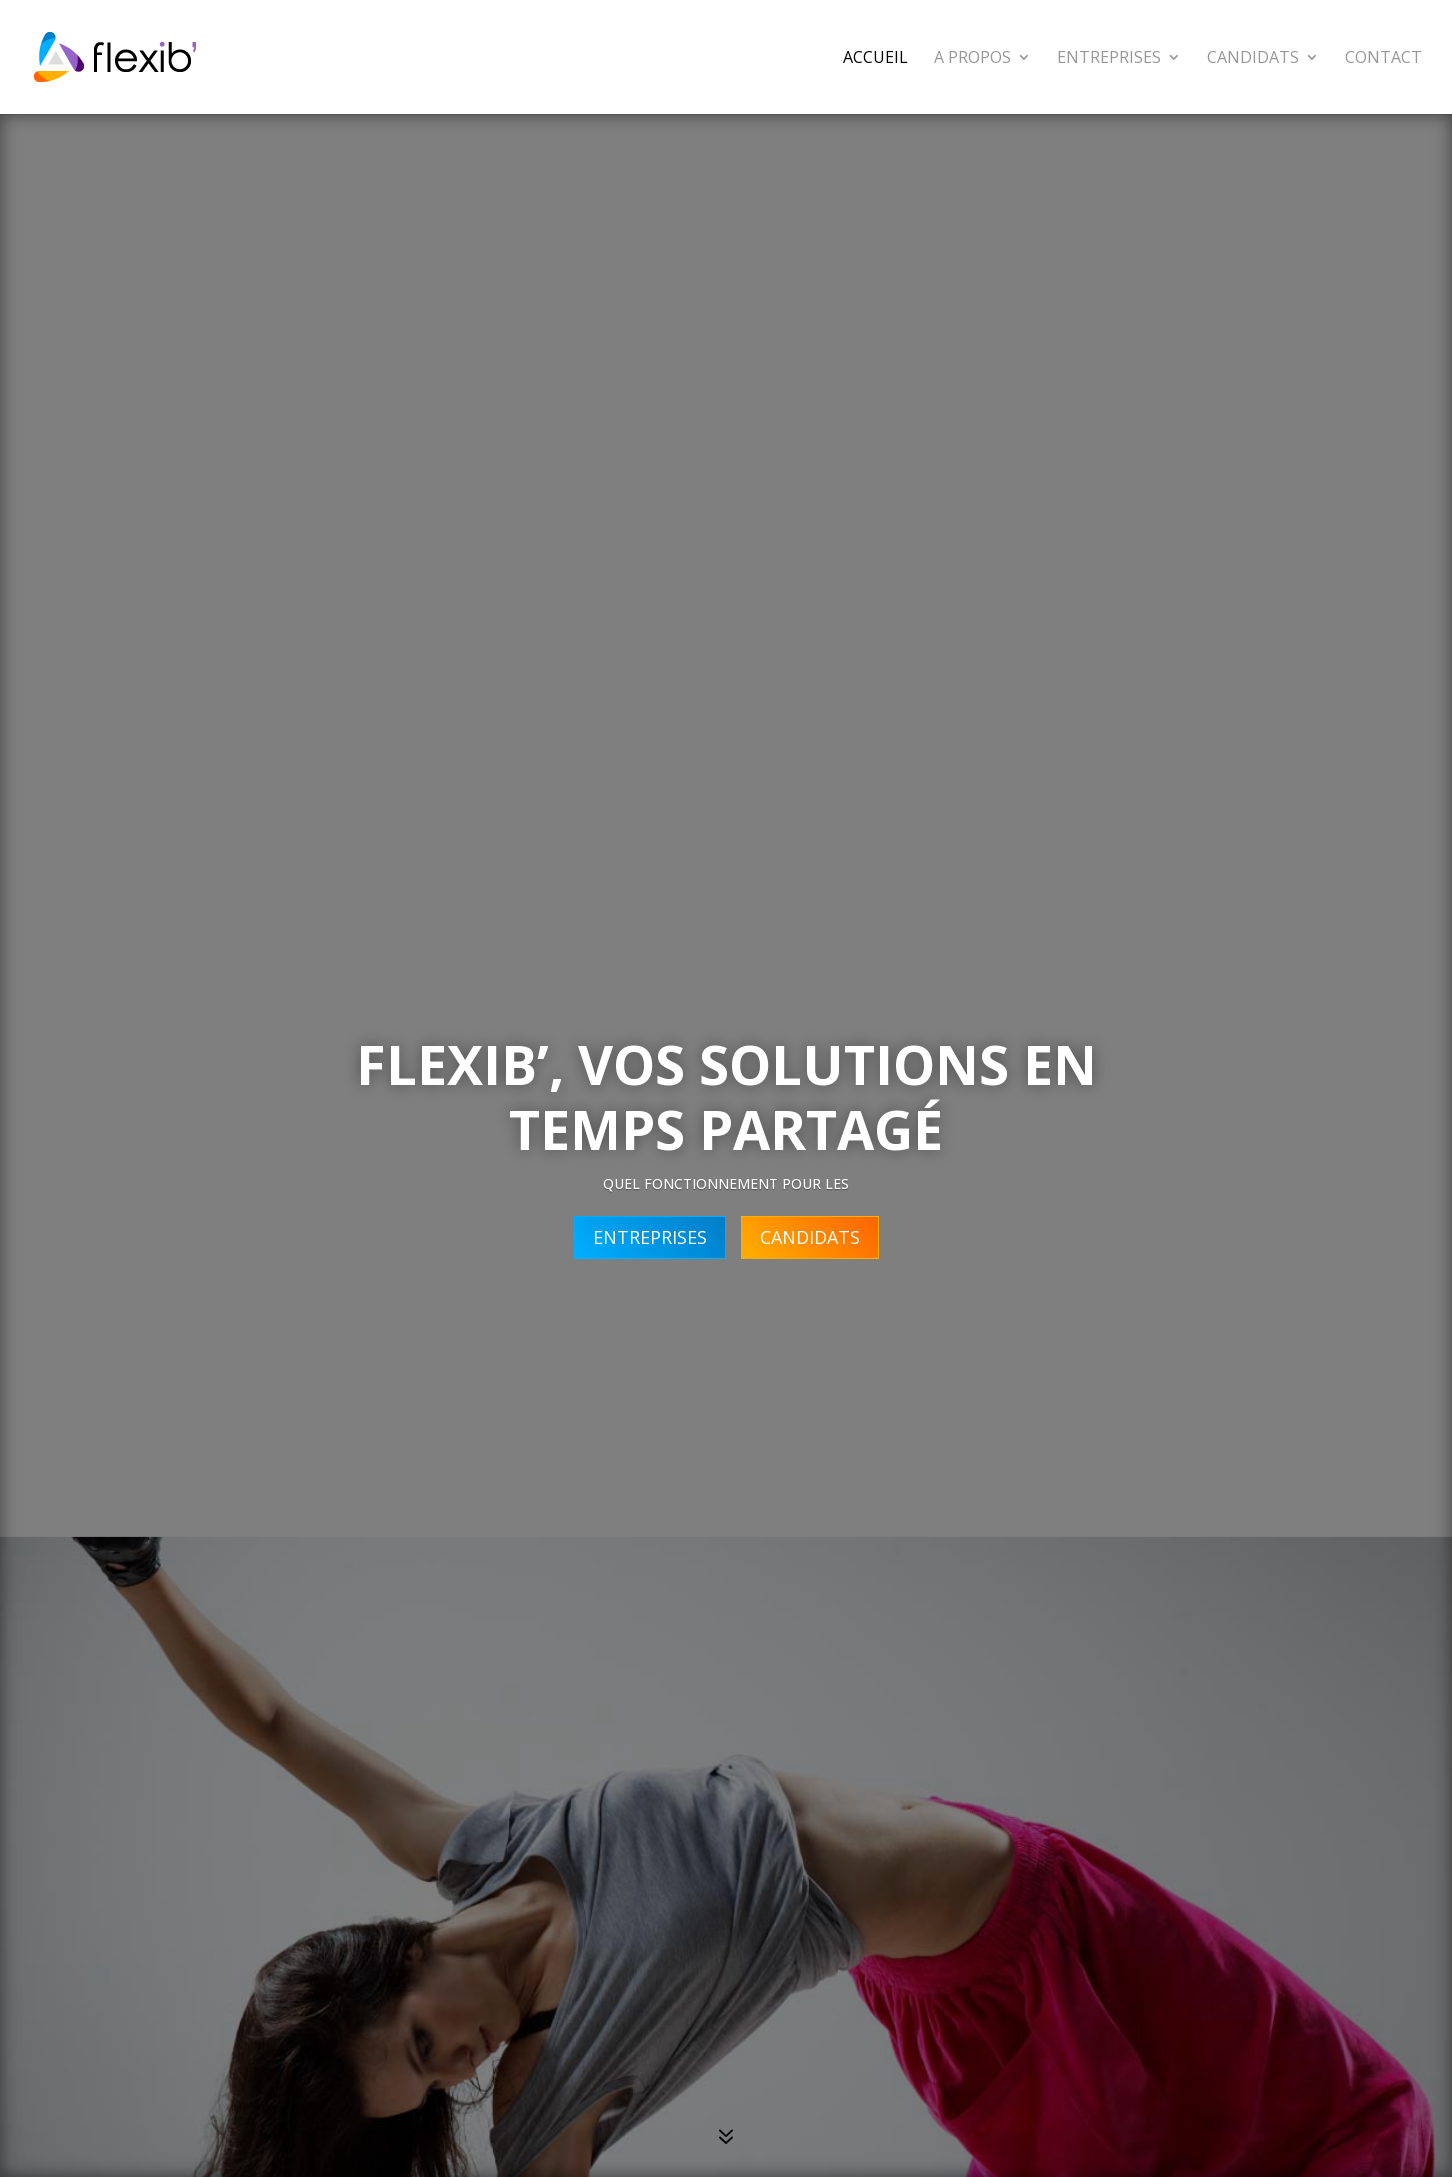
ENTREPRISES (650, 1237)
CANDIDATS (810, 1237)
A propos (972, 59)
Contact (1383, 59)
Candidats (1253, 59)
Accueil (875, 59)
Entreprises (1109, 59)
